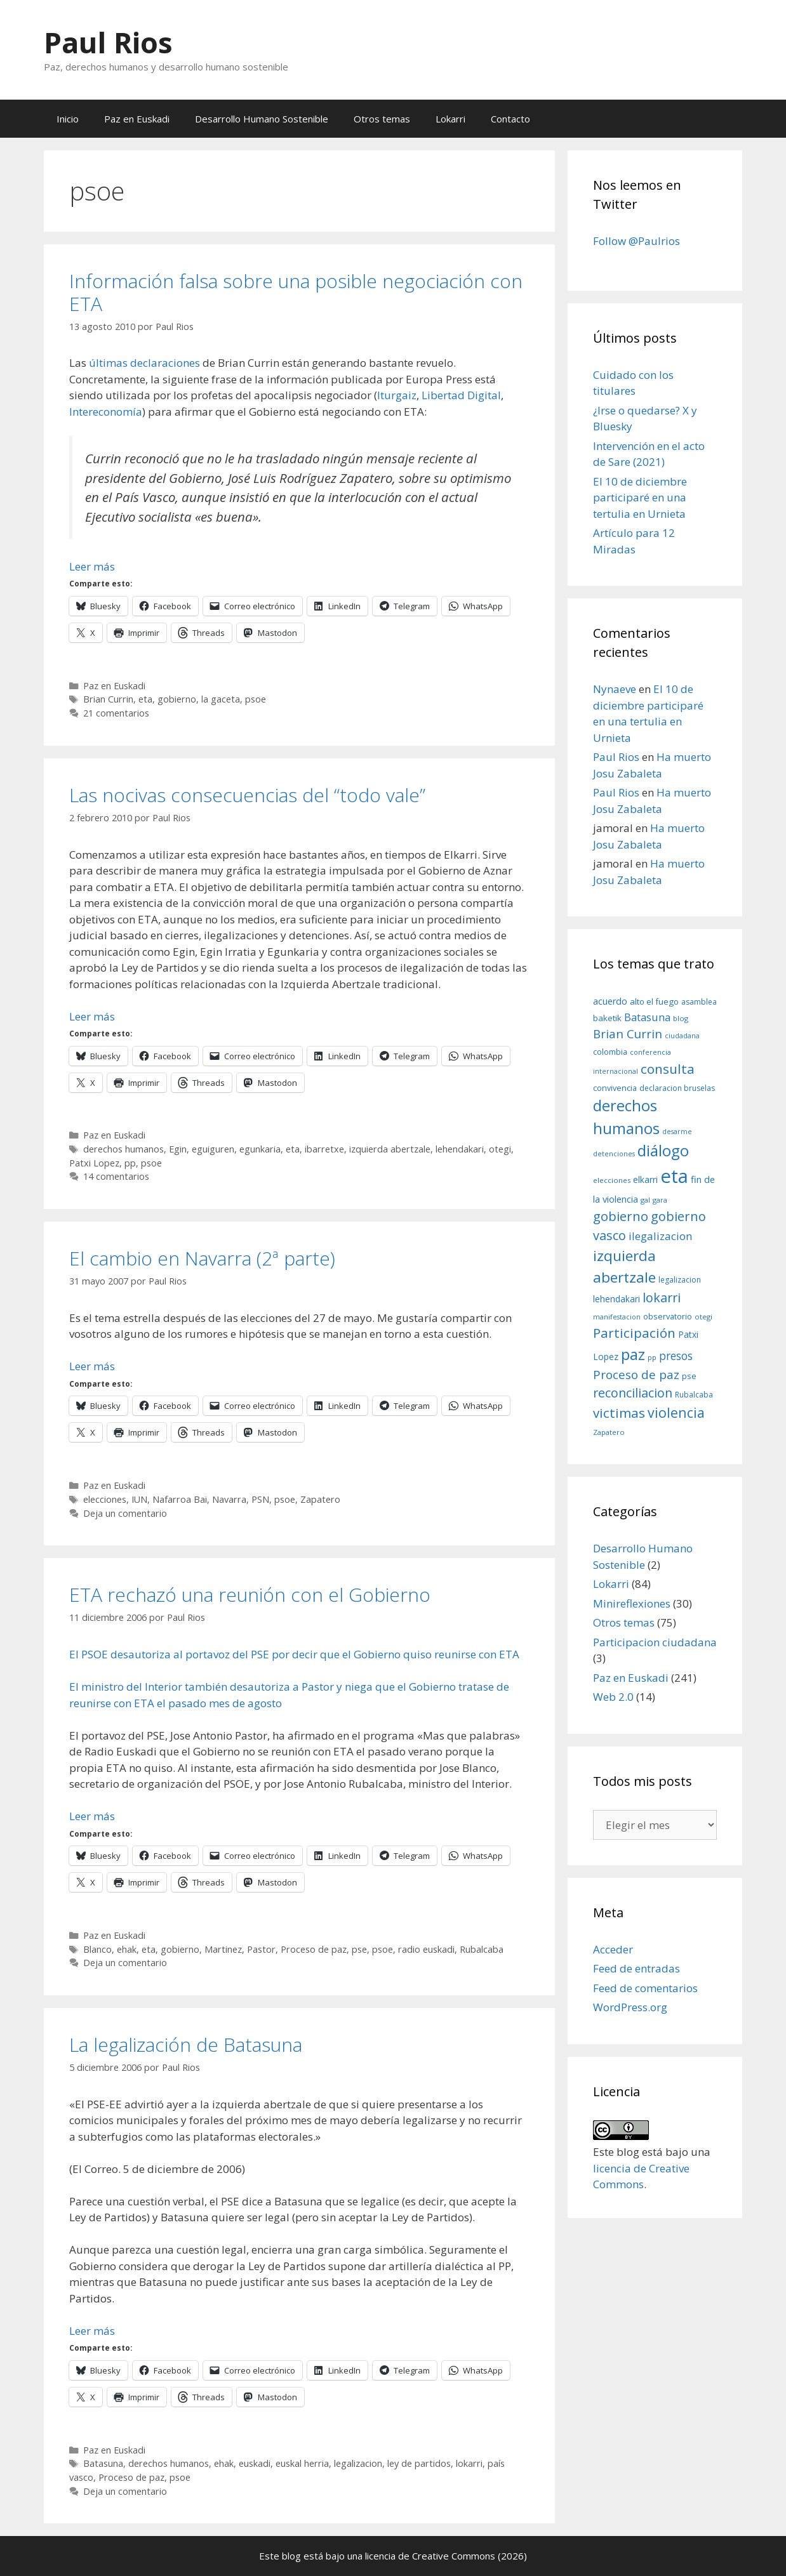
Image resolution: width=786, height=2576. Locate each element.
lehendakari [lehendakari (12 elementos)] (616, 1299)
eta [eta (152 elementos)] (674, 1176)
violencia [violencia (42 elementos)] (676, 1412)
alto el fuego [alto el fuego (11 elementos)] (654, 1001)
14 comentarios (116, 1176)
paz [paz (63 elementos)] (633, 1354)
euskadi (254, 2463)
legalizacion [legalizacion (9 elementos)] (679, 1279)
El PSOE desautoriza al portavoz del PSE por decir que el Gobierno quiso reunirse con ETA (294, 1654)
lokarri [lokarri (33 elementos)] (662, 1297)
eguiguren (213, 1149)
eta (145, 699)
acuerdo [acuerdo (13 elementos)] (610, 1001)
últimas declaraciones (144, 362)
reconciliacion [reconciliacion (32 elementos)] (632, 1392)
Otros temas (382, 118)
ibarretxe (324, 1149)
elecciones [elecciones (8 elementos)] (611, 1180)
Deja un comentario (125, 1513)
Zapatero (320, 1499)
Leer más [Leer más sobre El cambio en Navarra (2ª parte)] (92, 1366)
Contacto (510, 118)
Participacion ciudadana (655, 1642)
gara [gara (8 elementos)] (660, 1200)
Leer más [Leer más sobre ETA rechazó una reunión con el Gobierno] (92, 1816)
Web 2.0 (613, 1696)
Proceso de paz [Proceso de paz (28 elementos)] (636, 1374)
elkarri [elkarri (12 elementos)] (645, 1179)
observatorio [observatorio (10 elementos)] (667, 1316)
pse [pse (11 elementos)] (689, 1376)
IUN (139, 1499)
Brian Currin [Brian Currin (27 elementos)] (627, 1033)
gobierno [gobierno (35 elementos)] (620, 1216)
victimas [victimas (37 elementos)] (619, 1413)
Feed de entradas (636, 1968)
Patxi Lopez (94, 1163)
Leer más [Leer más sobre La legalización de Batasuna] (92, 2330)
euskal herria (302, 2463)
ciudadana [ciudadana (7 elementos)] (682, 1035)
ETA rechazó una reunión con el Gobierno (249, 1595)
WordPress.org (630, 2007)
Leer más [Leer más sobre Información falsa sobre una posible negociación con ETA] (92, 566)
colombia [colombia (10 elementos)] (610, 1051)
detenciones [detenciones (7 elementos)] (614, 1153)
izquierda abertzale (389, 1149)
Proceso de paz (314, 1949)
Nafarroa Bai (179, 1499)
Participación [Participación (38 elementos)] (634, 1333)
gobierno (176, 699)
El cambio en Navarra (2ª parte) (202, 1258)
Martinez (223, 1949)
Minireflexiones (631, 1603)
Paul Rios (108, 42)
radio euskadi (426, 1949)
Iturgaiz (396, 395)
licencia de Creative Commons (430, 2555)
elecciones (104, 1499)
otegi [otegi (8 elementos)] (703, 1316)
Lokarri (450, 118)
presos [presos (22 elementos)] (676, 1355)
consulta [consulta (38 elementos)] (668, 1069)
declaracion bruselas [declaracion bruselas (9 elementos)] (677, 1088)
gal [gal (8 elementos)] (645, 1200)
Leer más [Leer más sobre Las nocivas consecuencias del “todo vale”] (92, 1016)
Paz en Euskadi (137, 118)
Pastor (261, 1949)
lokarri (469, 2463)
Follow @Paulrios (636, 241)
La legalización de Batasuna (185, 2044)
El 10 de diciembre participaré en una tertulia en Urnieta (640, 497)
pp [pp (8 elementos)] (652, 1357)
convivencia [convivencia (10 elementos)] (615, 1087)
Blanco (97, 1949)
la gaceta (220, 699)
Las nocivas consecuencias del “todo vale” (247, 795)
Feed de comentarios (645, 1988)
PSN (260, 1499)
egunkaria (260, 1149)
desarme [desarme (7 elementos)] (677, 1131)
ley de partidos (419, 2463)
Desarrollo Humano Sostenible (261, 118)
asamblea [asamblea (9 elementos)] (699, 1001)
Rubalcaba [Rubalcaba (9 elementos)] (694, 1394)
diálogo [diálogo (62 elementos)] (663, 1150)
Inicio (68, 118)
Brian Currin (108, 699)
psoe (255, 699)
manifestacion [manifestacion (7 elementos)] (617, 1316)
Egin (178, 1149)
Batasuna (103, 2463)
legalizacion (358, 2463)
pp (130, 1163)
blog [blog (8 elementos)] (680, 1018)
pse (359, 1949)
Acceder (613, 1949)
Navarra (229, 1499)
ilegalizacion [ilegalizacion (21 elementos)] (661, 1236)
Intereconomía (105, 411)
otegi (500, 1149)
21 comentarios (116, 713)
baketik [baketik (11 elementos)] (607, 1018)
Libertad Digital (461, 395)
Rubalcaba (481, 1949)
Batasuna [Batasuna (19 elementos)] (647, 1017)
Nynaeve (614, 689)
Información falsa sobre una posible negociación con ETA (296, 292)
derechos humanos (123, 1149)
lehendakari (460, 1149)
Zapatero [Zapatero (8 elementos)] (609, 1432)
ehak (127, 1949)
